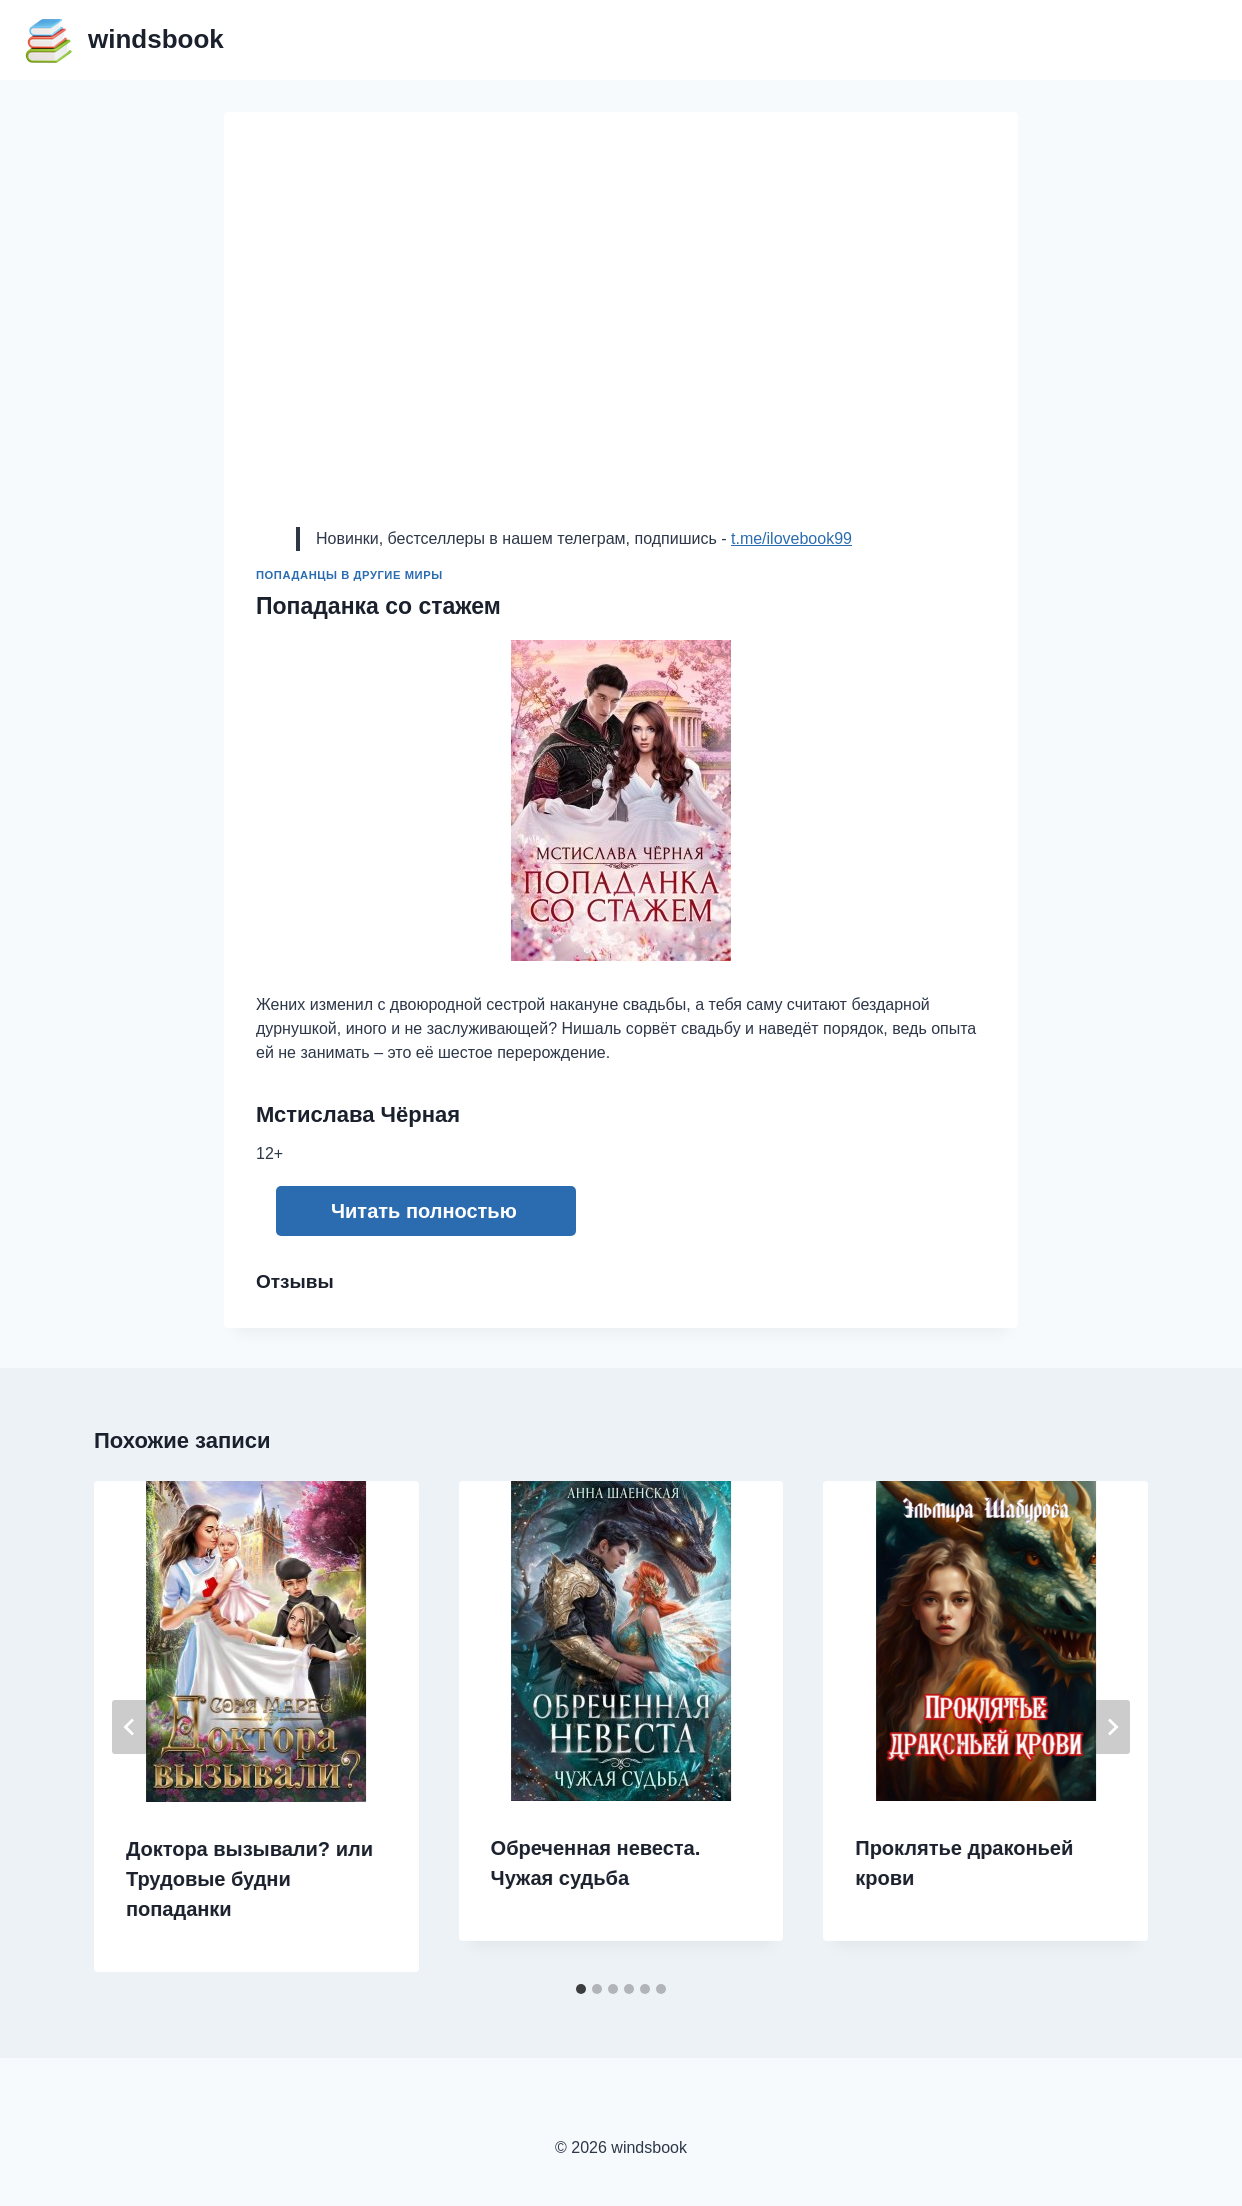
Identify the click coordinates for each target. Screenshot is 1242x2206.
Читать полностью (424, 1211)
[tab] (581, 1989)
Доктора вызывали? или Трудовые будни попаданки (249, 1879)
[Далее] (1112, 1727)
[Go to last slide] (130, 1727)
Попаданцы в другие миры (349, 575)
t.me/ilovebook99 (791, 538)
